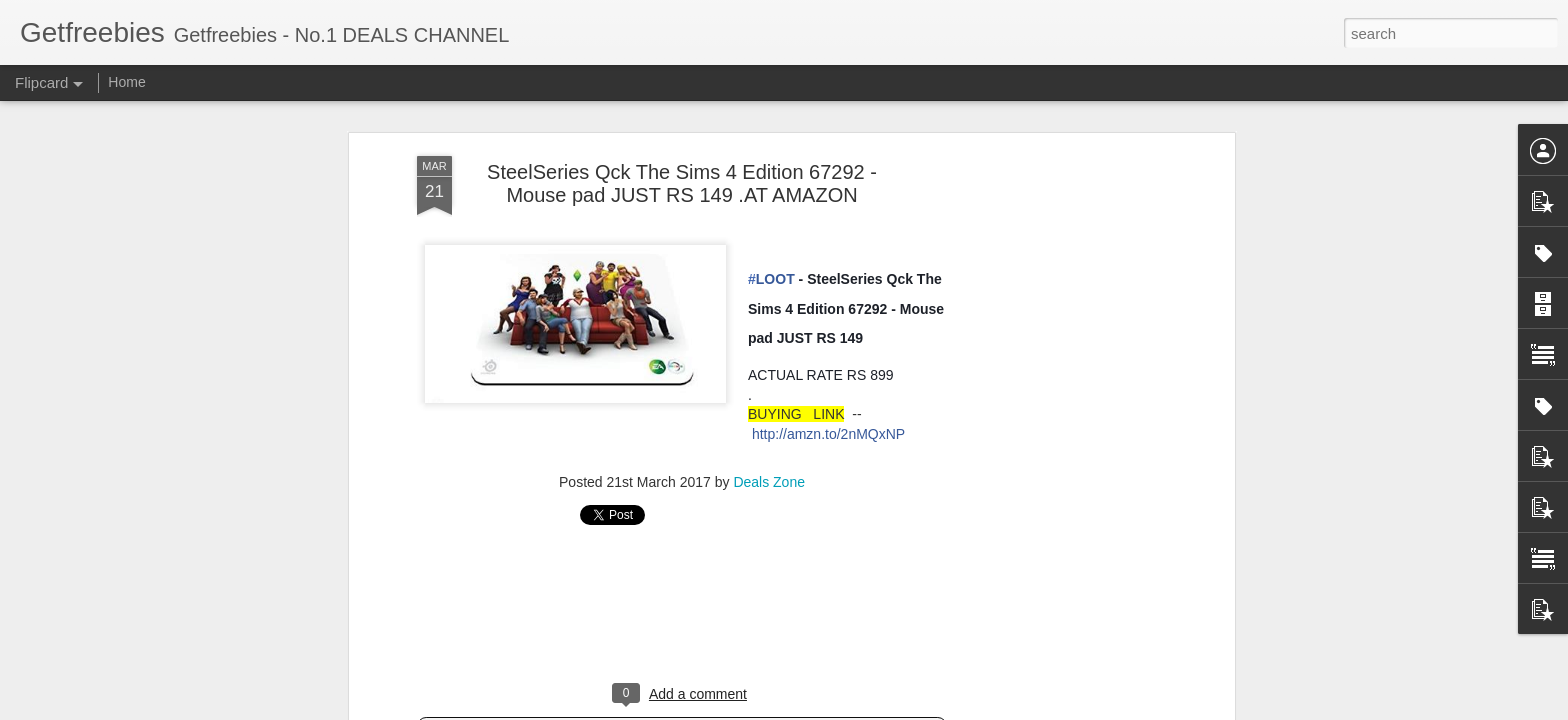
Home (126, 82)
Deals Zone (769, 482)
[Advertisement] (682, 611)
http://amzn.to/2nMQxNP (828, 434)
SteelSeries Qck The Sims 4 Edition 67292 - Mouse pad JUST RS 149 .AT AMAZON (682, 183)
